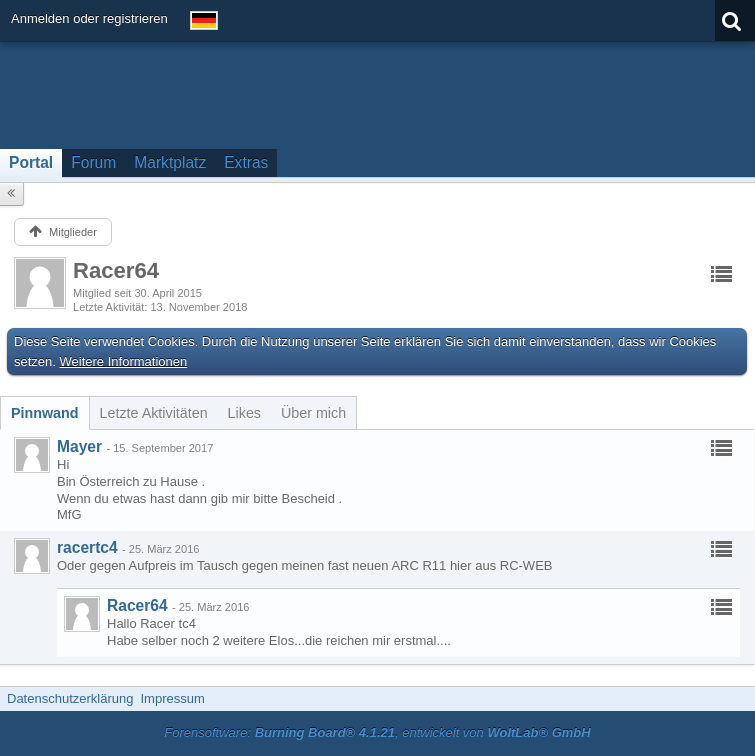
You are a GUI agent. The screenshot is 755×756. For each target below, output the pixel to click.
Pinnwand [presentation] (45, 413)
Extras (246, 162)
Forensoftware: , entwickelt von (377, 732)
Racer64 (137, 605)
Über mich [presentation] (313, 413)
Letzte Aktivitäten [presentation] (154, 413)
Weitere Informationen (124, 361)
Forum (93, 162)
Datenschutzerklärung (70, 698)
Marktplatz (170, 162)
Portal (31, 162)
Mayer (79, 446)
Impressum (172, 698)
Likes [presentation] (244, 413)
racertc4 (87, 547)
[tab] (45, 413)
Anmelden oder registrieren (89, 18)
